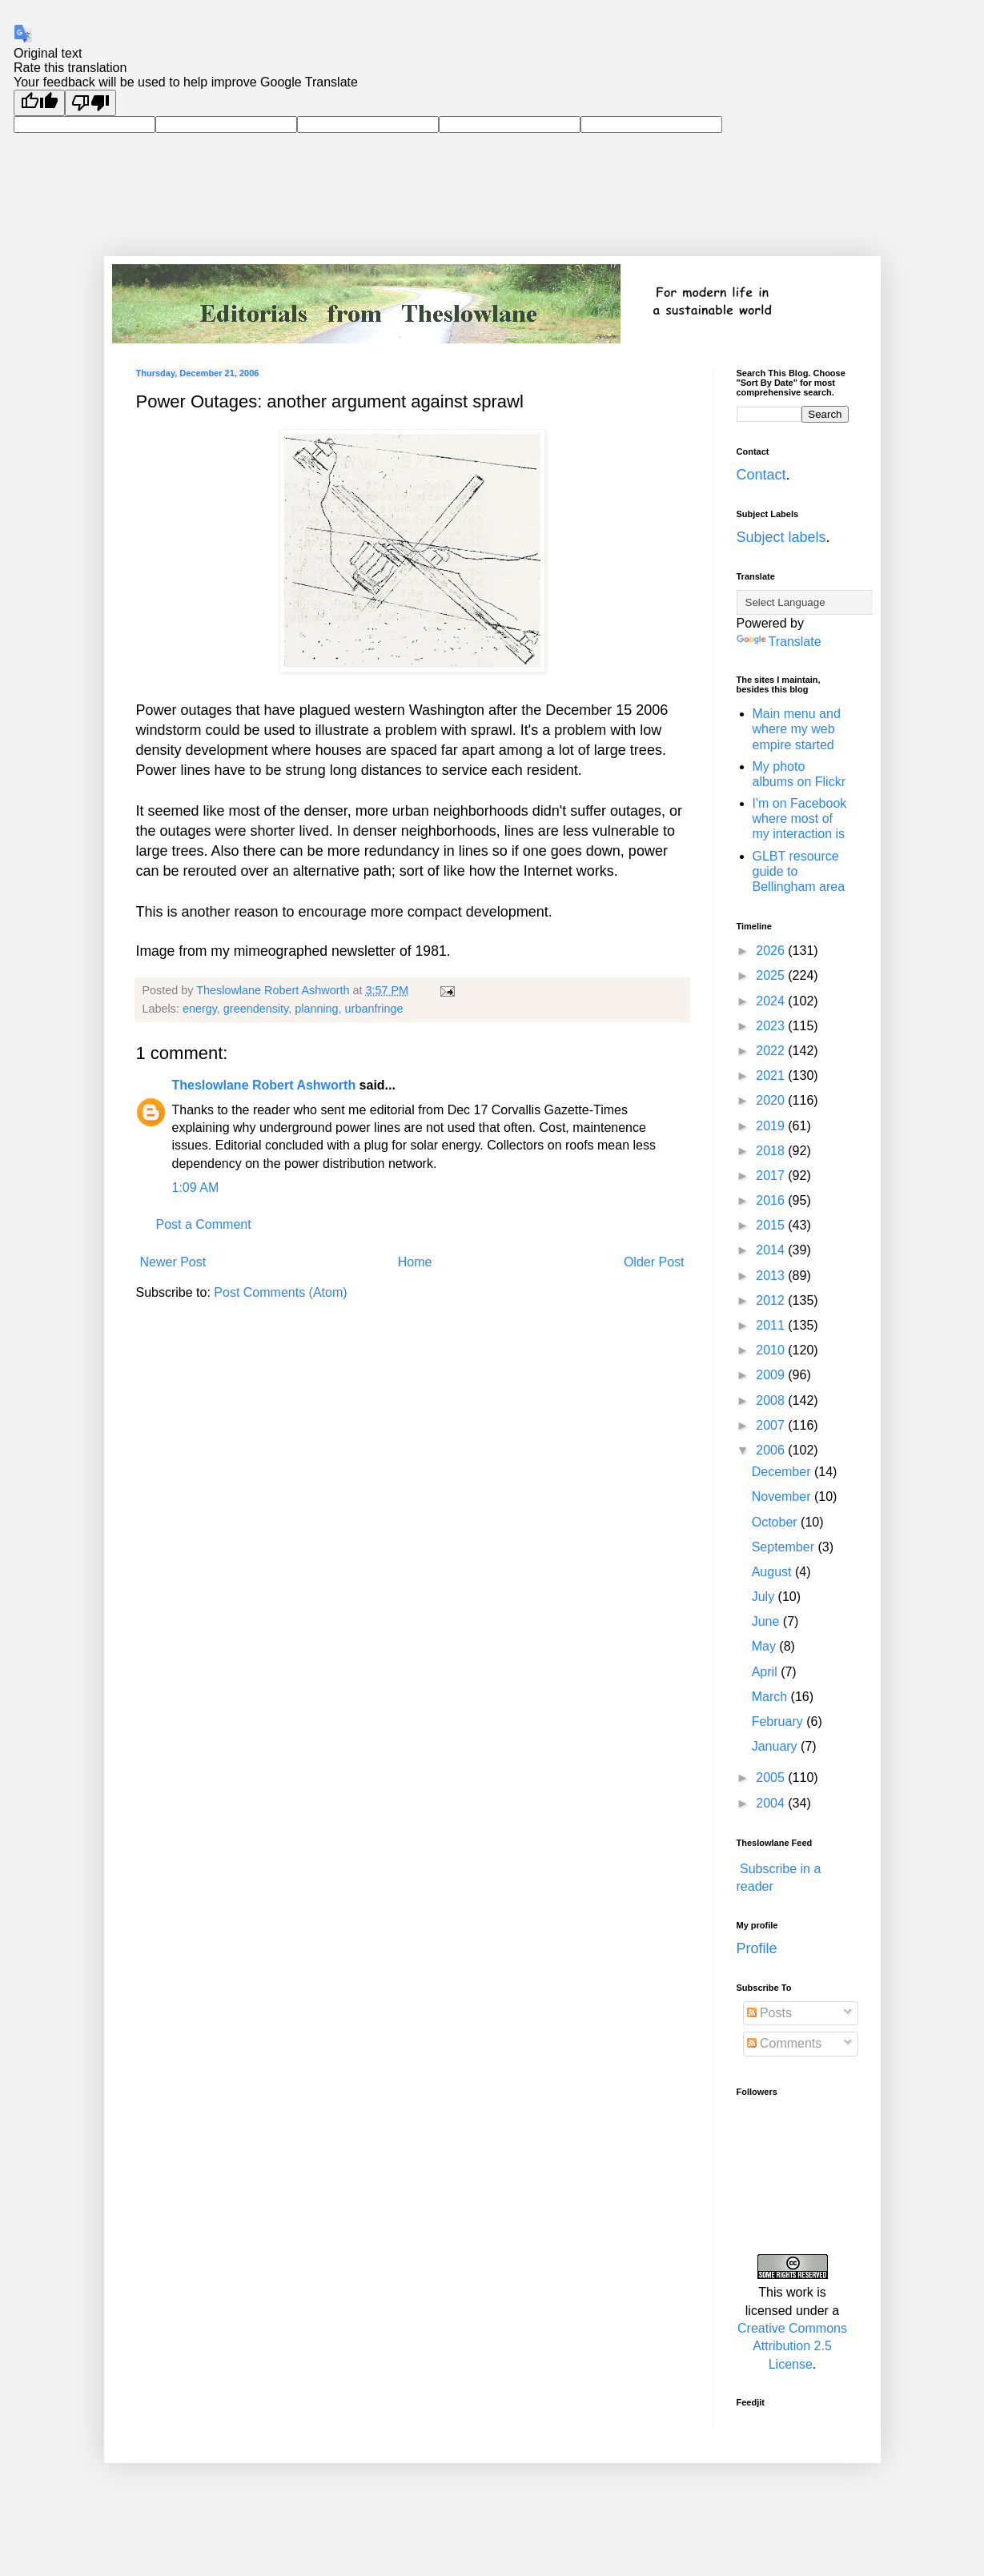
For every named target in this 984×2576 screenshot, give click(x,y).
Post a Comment (203, 1224)
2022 (772, 1050)
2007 (772, 1425)
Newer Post (173, 1262)
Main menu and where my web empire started (797, 729)
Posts (769, 2013)
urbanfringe (374, 1008)
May (766, 1646)
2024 (772, 1001)
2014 (772, 1250)
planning (316, 1008)
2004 (772, 1803)
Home (415, 1262)
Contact (761, 475)
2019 (772, 1126)
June (767, 1621)
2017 (772, 1175)
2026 (772, 950)
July (765, 1596)
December (783, 1472)
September (785, 1547)
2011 (772, 1325)
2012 (772, 1300)
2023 (772, 1026)
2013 (772, 1275)
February (779, 1721)
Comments (784, 2043)
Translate (779, 641)
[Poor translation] (90, 103)
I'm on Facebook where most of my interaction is (800, 818)
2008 (772, 1400)
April (766, 1672)
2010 (772, 1350)
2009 (772, 1375)
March (771, 1696)
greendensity (255, 1008)
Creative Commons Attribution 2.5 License (792, 2346)
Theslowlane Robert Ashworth (264, 1085)
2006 (772, 1450)
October (776, 1522)
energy (200, 1008)
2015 (772, 1225)
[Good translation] (39, 103)
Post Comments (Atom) (280, 1292)
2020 (772, 1100)
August (773, 1572)
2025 (772, 975)
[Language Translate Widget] (816, 602)
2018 (772, 1151)
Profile (757, 1948)
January (776, 1746)
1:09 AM (195, 1187)
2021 (772, 1075)
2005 (772, 1777)
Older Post (654, 1262)
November (783, 1496)
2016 (772, 1200)
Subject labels (781, 537)
